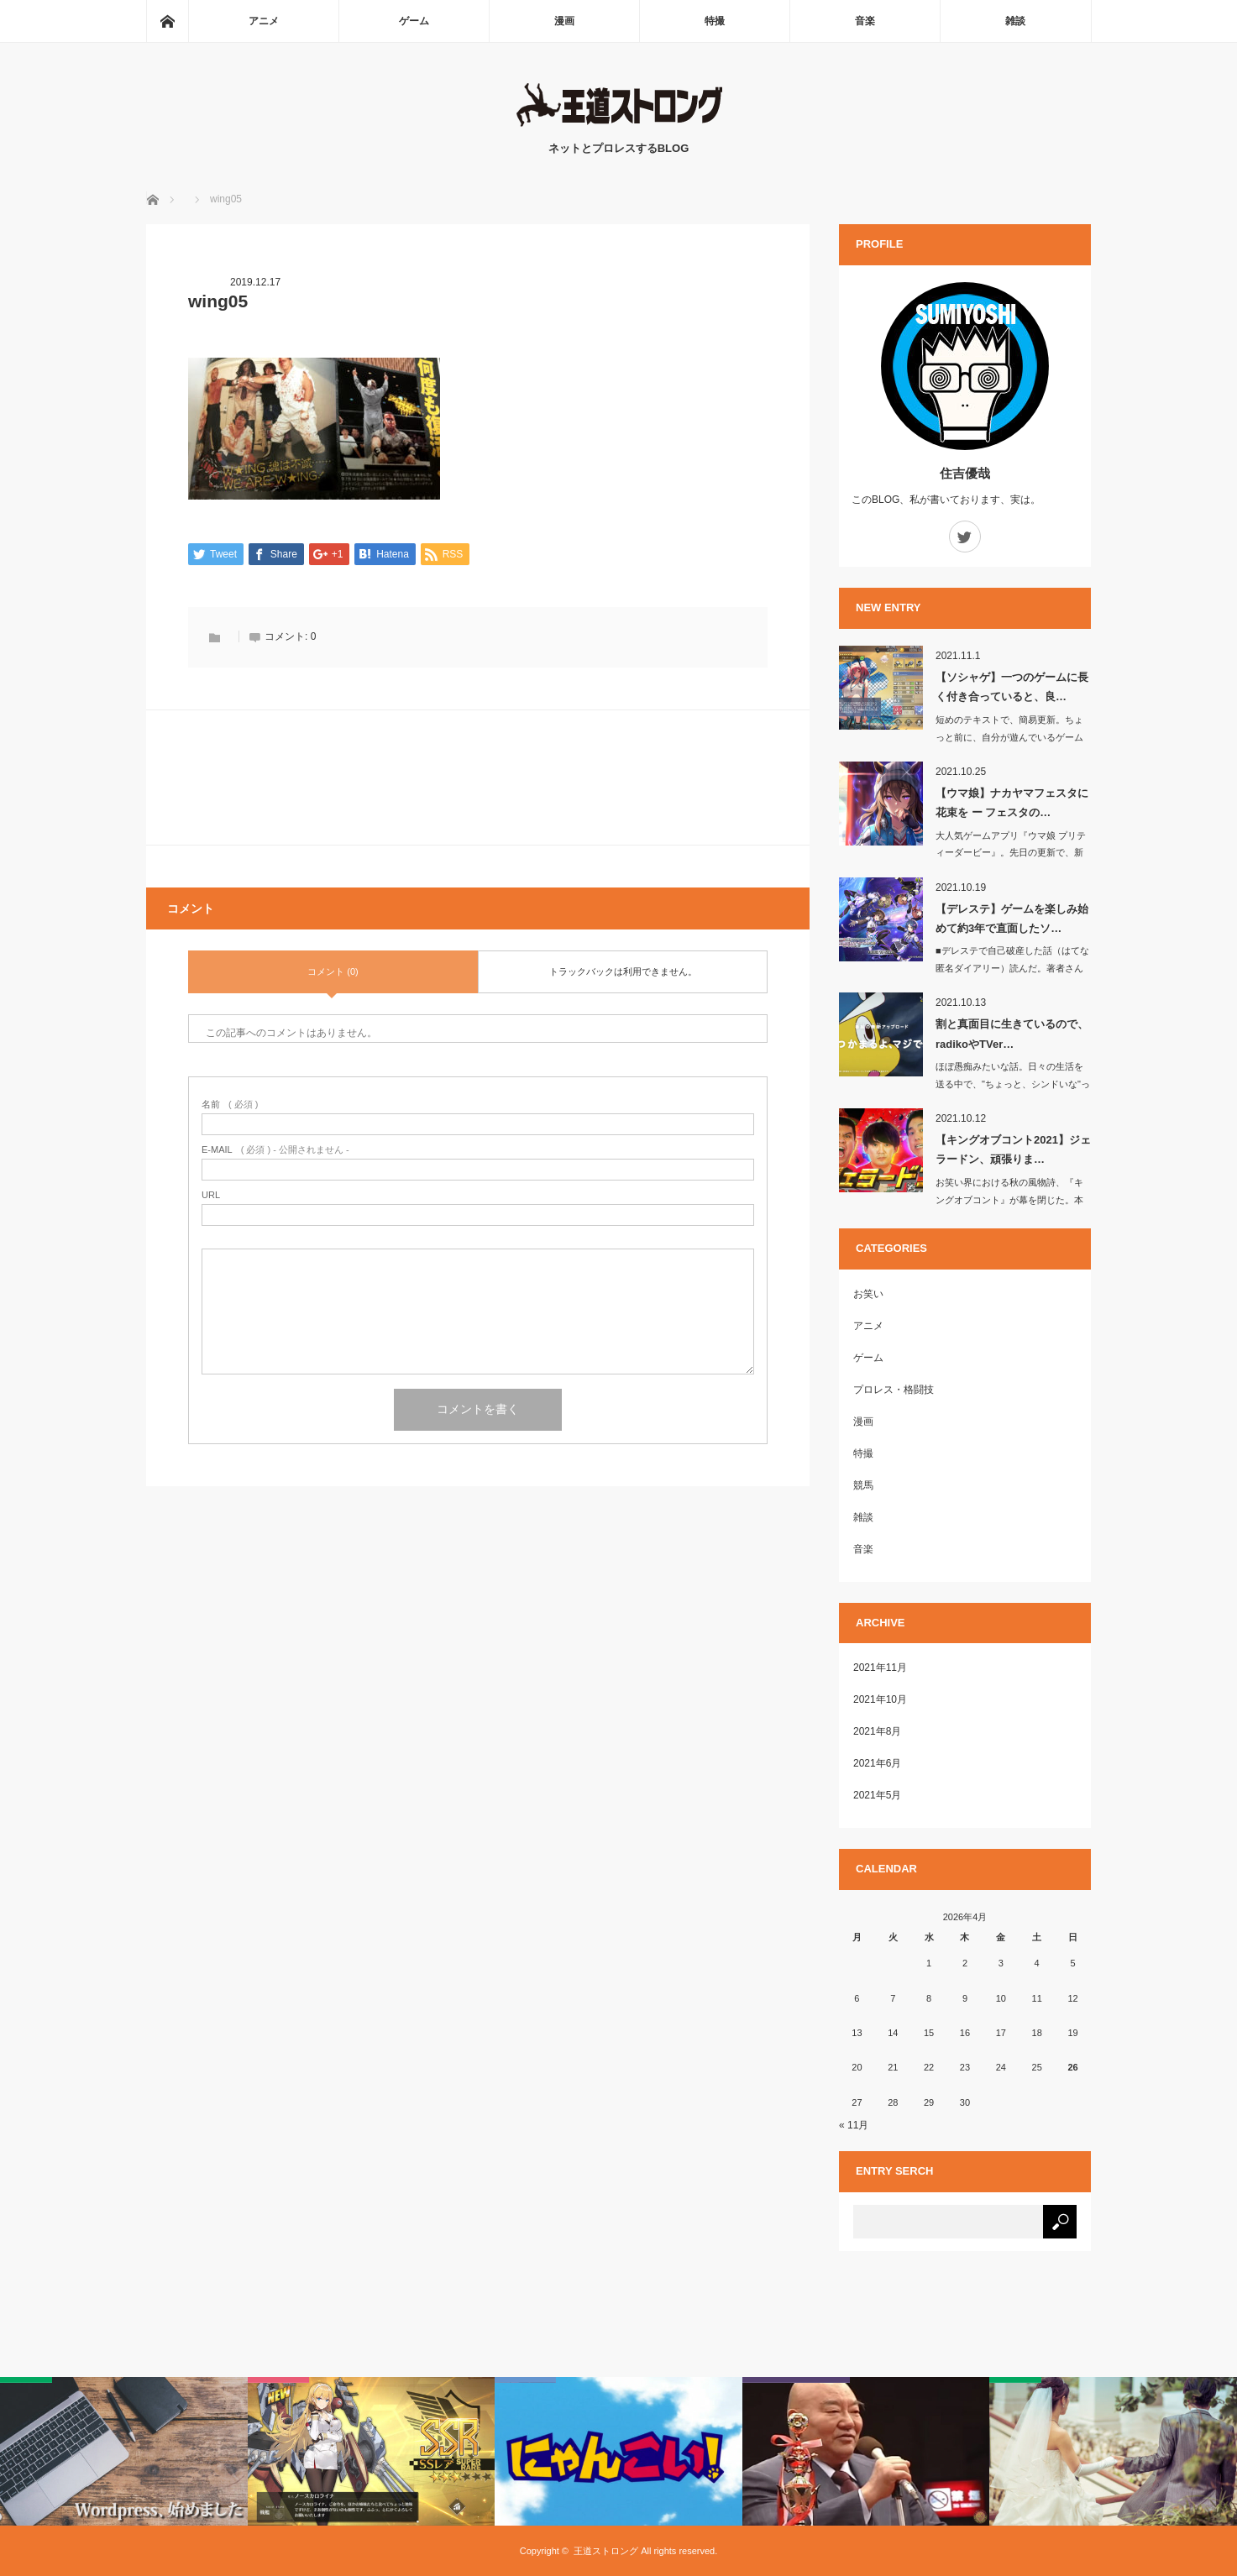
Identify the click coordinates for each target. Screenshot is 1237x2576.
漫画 (564, 21)
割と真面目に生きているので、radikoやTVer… (1012, 1034)
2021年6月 (877, 1763)
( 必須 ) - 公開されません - (275, 1150)
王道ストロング (606, 2551)
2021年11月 (880, 1667)
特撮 (715, 21)
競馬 (863, 1485)
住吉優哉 (965, 473)
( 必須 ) (230, 1105)
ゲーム (414, 21)
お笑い (868, 1294)
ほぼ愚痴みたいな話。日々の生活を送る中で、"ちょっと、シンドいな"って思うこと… (1013, 1084)
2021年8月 (877, 1731)
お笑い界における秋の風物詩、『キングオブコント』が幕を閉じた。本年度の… (1009, 1200)
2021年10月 (880, 1699)
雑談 (1015, 21)
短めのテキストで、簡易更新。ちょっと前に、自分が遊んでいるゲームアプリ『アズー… (1009, 737)
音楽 (865, 21)
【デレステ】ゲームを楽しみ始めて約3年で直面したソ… (1012, 919)
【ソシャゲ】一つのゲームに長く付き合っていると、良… (1012, 687)
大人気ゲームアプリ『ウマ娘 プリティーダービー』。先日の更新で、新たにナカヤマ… (1011, 853)
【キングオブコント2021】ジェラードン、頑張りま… (1013, 1149)
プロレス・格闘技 (893, 1389)
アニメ (264, 21)
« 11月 (853, 2125)
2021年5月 (877, 1795)
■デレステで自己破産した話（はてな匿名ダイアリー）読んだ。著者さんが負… (1012, 968)
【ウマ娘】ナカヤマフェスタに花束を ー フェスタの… (1012, 803)
